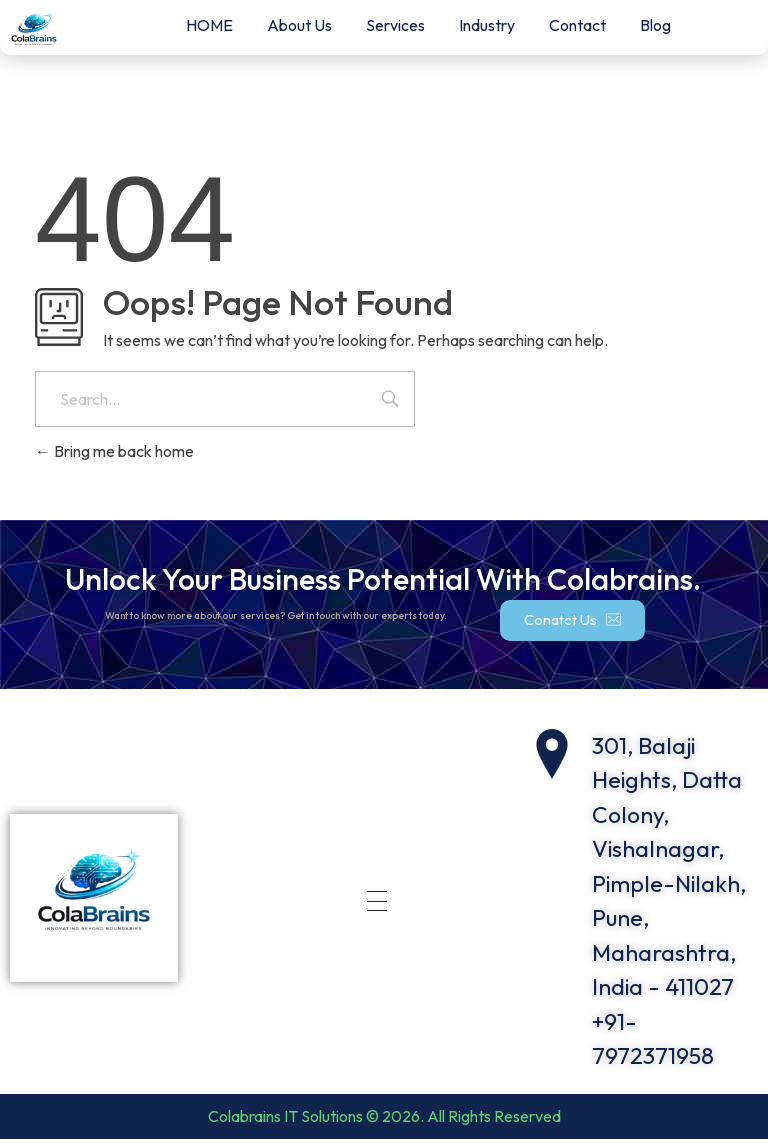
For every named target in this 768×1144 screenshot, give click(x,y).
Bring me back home (114, 451)
